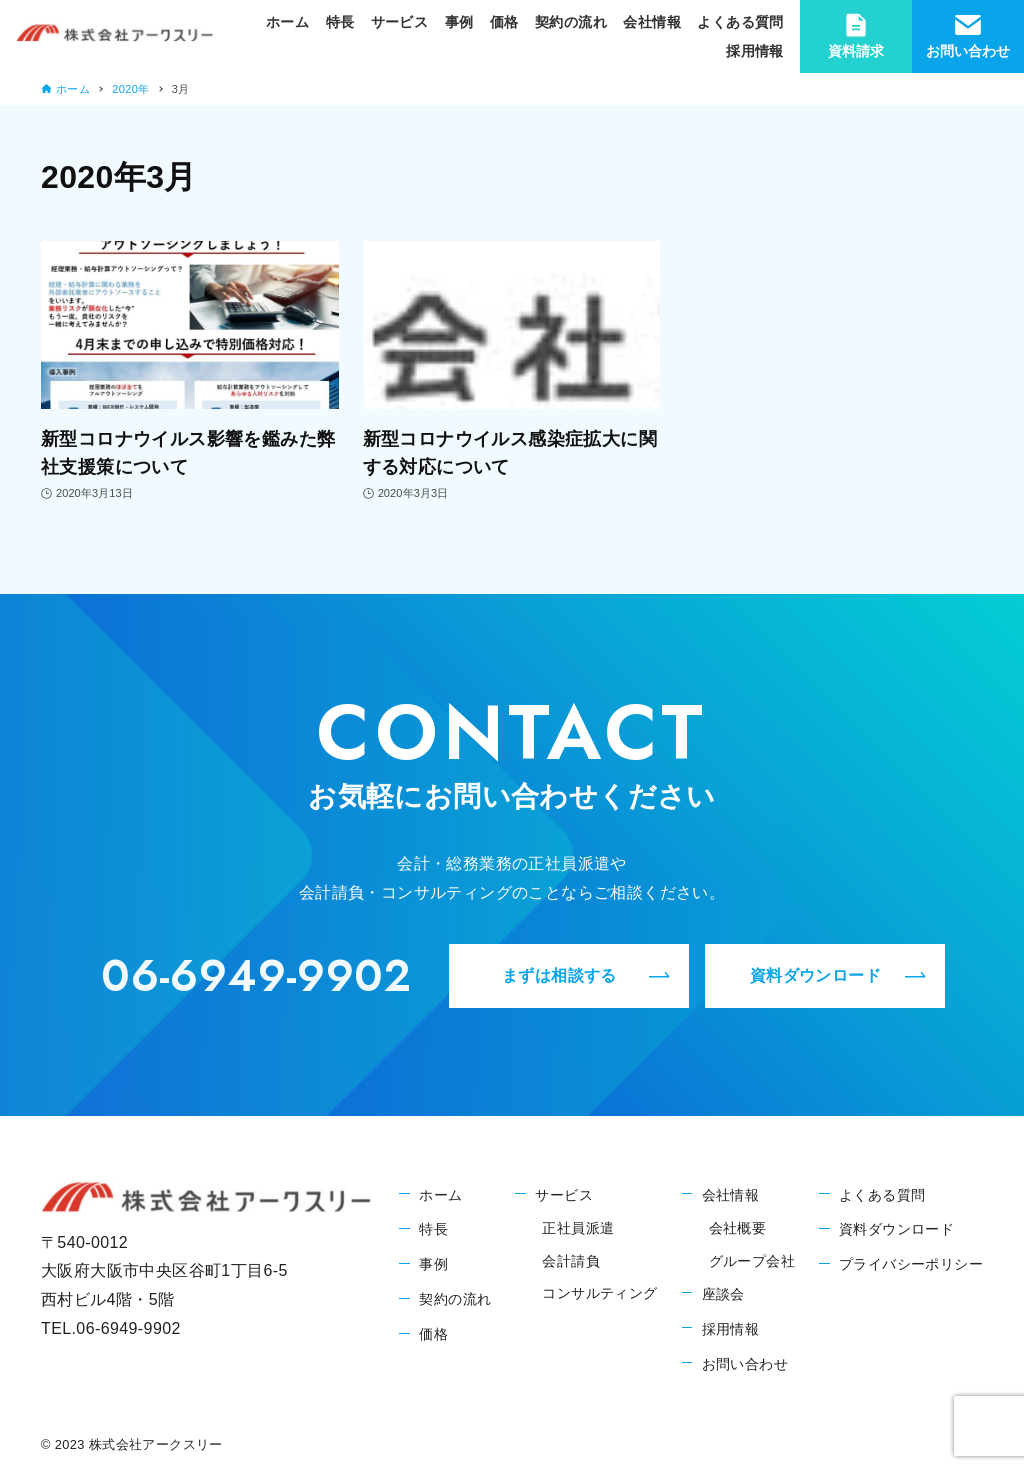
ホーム (440, 1195)
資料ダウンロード (896, 1229)
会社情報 (731, 1195)
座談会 (723, 1294)
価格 (433, 1334)
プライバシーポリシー (911, 1264)
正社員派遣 (578, 1228)
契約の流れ (455, 1299)
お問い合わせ (745, 1364)
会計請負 (571, 1261)
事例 (433, 1264)
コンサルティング (599, 1293)
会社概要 (738, 1228)
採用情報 (731, 1329)
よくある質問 (882, 1195)
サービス (564, 1195)
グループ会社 (752, 1261)
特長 (433, 1229)
